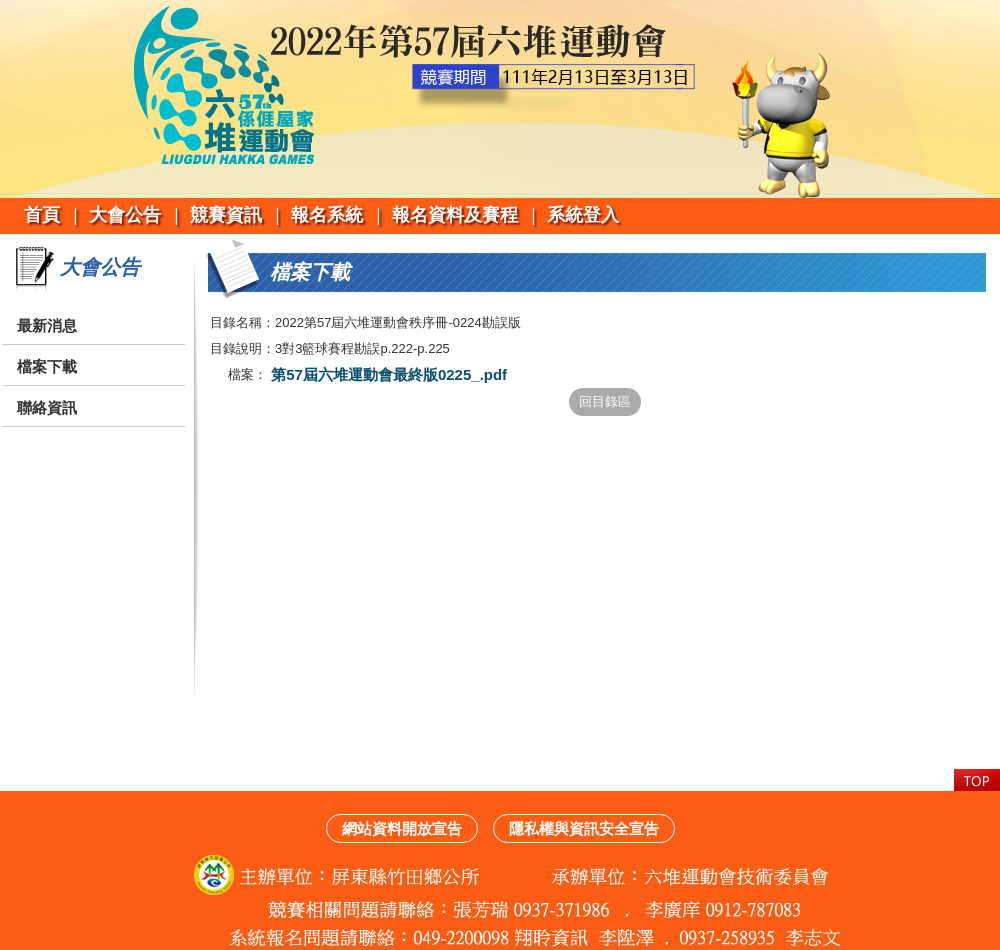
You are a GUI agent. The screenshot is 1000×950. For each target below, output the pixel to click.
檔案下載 (47, 366)
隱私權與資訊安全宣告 (584, 828)
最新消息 (47, 325)
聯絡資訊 (47, 407)
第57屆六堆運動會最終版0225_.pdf (387, 374)
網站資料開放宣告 (402, 828)
